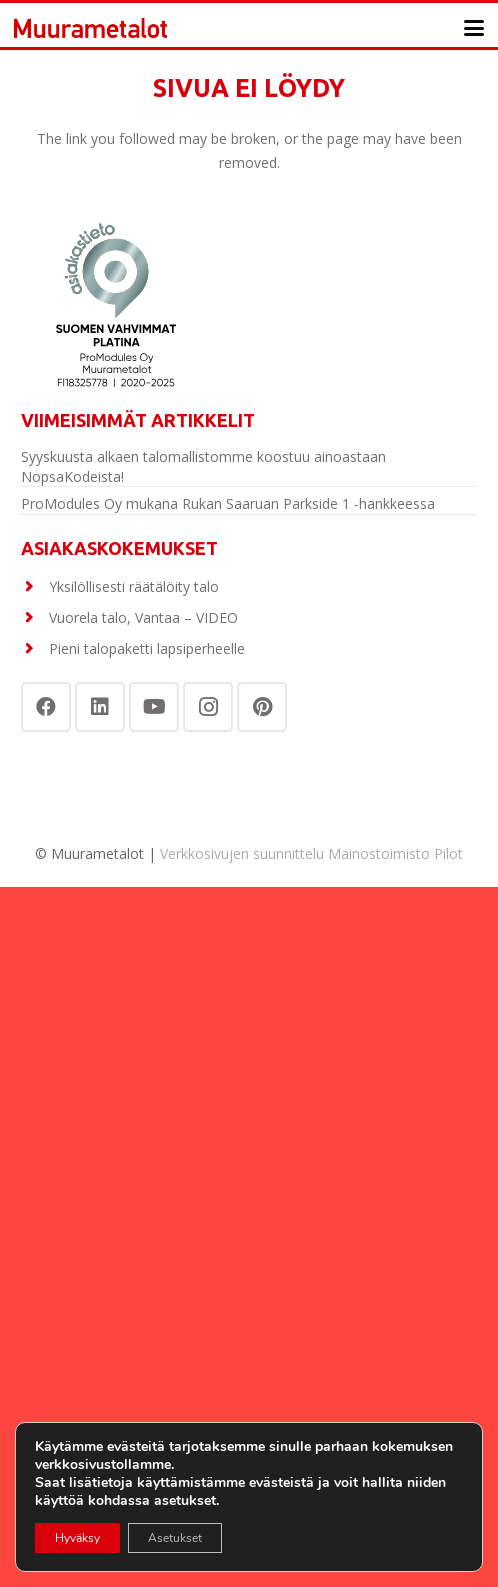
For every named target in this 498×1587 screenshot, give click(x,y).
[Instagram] (208, 707)
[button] (474, 28)
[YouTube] (154, 707)
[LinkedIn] (100, 707)
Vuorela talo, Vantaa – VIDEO (143, 617)
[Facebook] (46, 707)
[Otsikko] (90, 28)
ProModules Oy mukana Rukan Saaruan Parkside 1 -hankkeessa (228, 503)
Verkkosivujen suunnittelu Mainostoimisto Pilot (311, 853)
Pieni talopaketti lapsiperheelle (147, 648)
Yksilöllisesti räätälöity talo (134, 586)
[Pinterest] (262, 707)
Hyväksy (77, 1538)
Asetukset (175, 1538)
